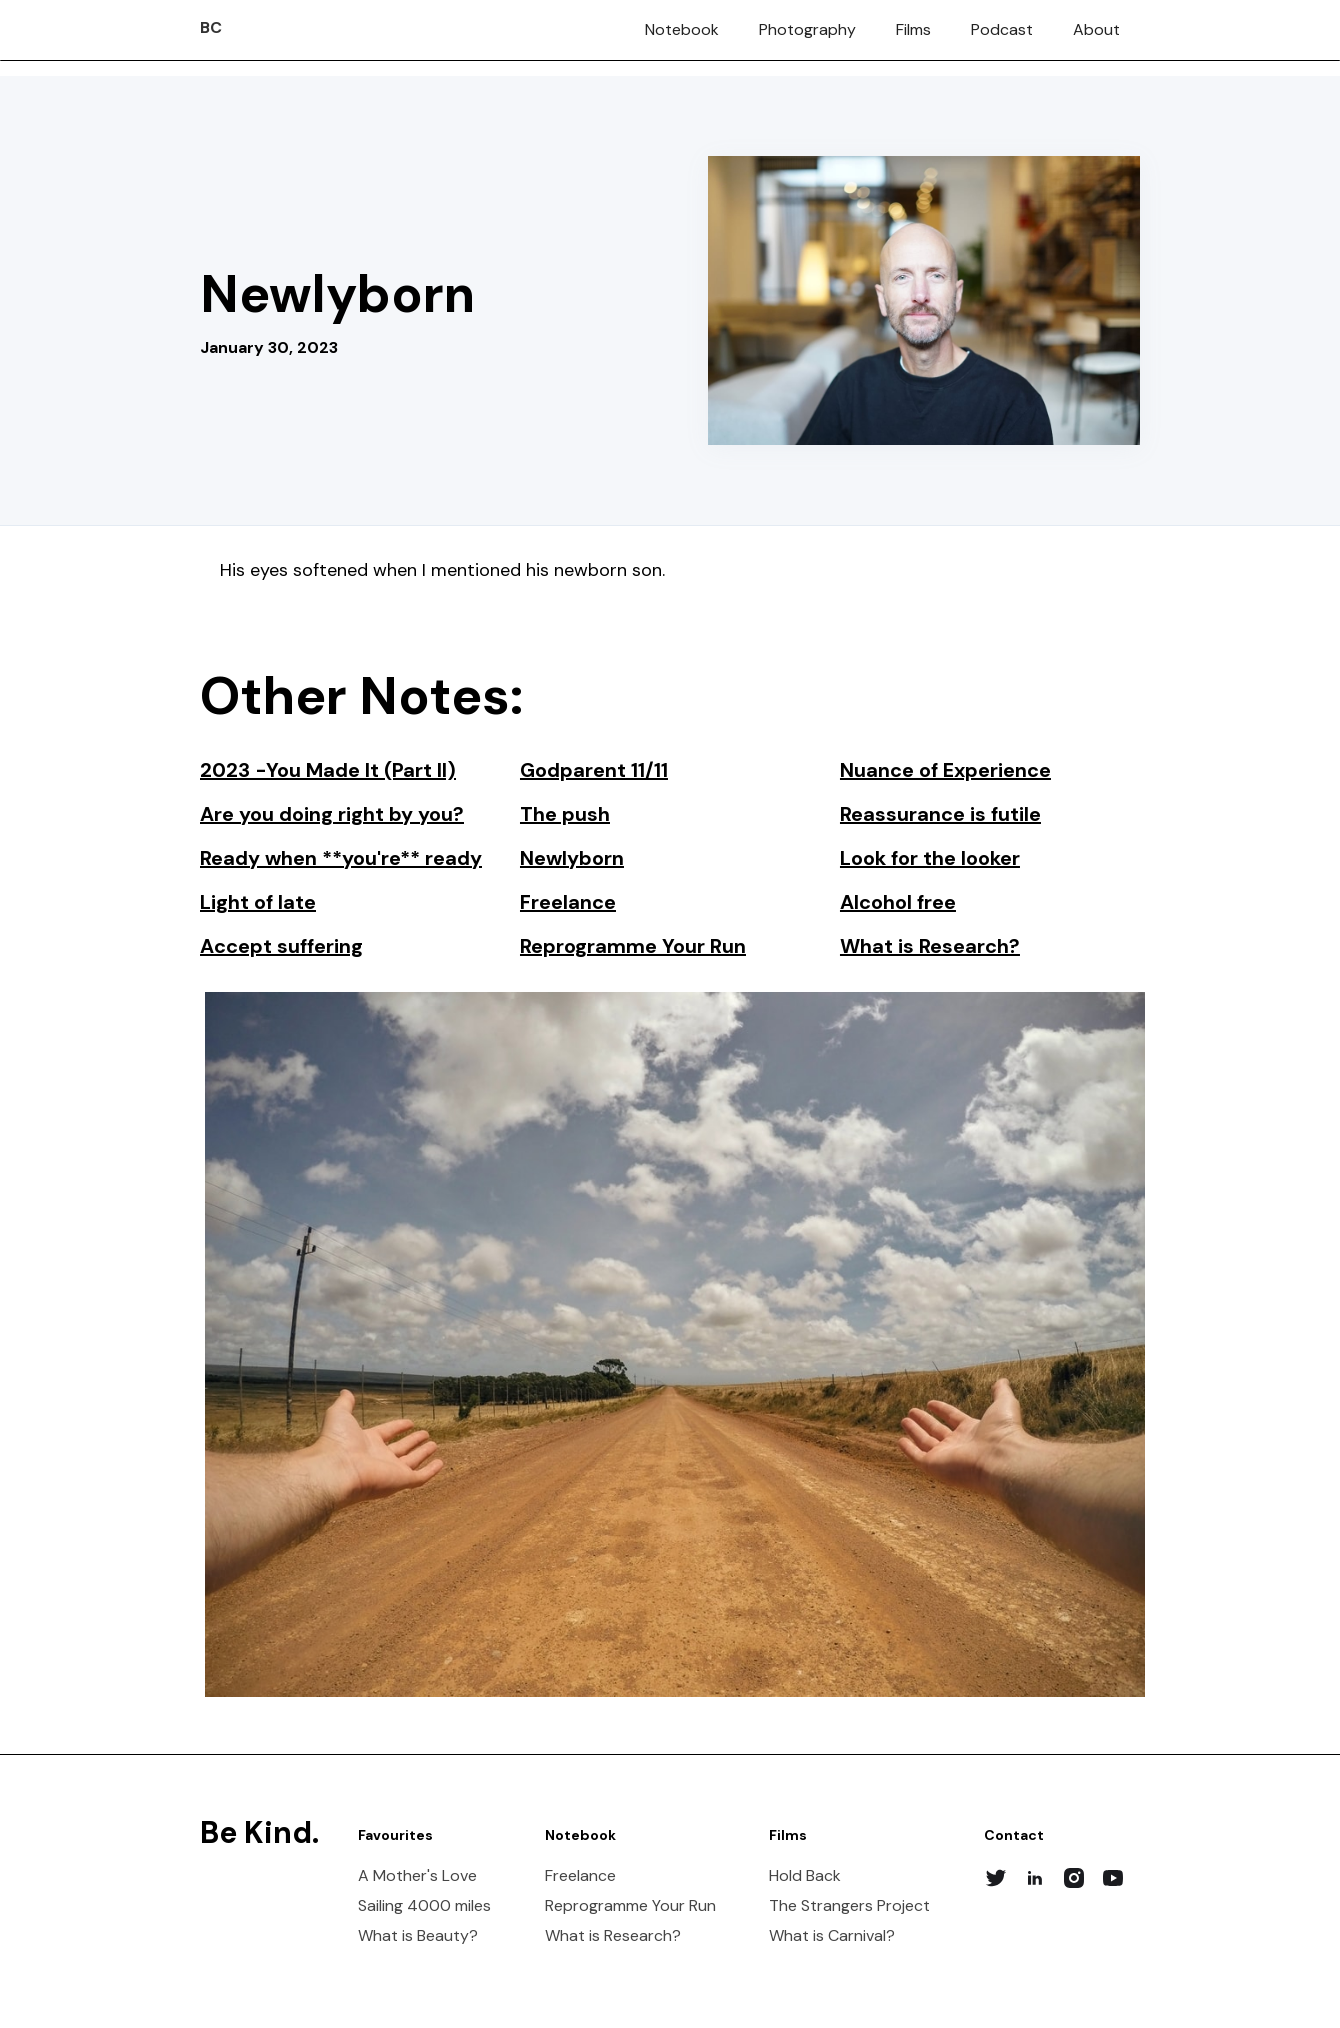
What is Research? (613, 1936)
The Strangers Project (849, 1906)
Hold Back (805, 1876)
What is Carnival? (832, 1936)
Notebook (682, 29)
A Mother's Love (417, 1876)
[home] (211, 19)
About (1096, 29)
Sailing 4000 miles (424, 1906)
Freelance (580, 1876)
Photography (807, 29)
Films (913, 29)
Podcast (1002, 29)
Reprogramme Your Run (630, 1906)
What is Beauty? (418, 1936)
